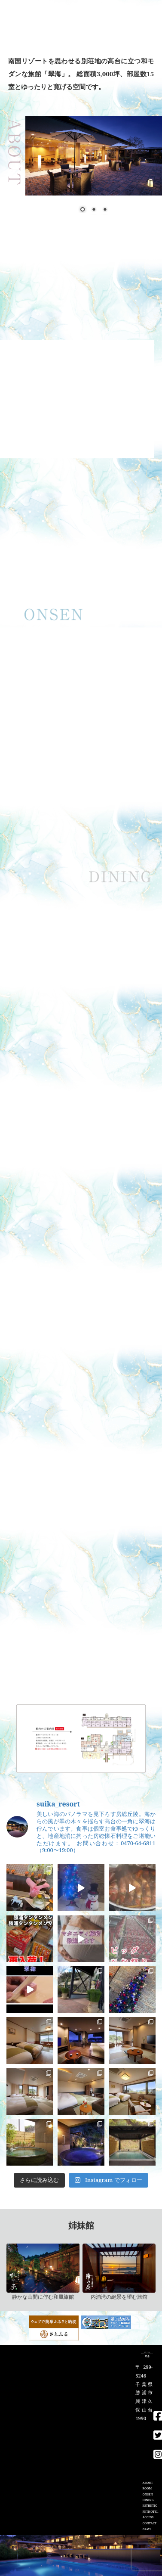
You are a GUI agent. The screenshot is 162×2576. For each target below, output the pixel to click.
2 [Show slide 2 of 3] (93, 210)
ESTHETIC (149, 2506)
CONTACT (149, 2523)
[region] (81, 679)
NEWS (146, 2529)
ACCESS (147, 2517)
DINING (147, 2500)
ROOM (147, 2488)
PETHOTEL (150, 2512)
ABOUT (147, 2483)
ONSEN (147, 2494)
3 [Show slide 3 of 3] (105, 210)
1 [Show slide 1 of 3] (82, 210)
